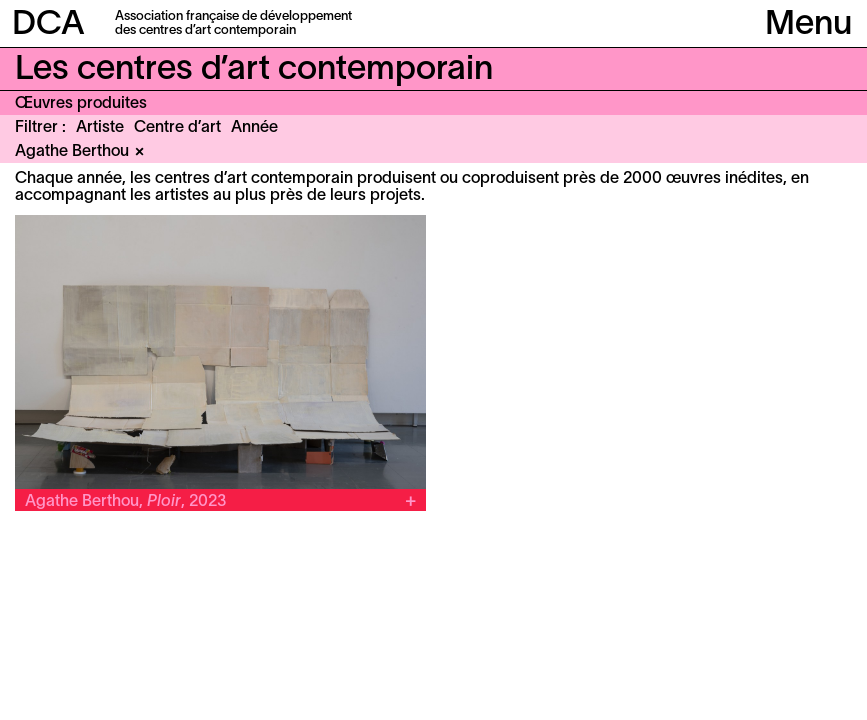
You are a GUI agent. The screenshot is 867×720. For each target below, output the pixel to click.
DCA (48, 25)
